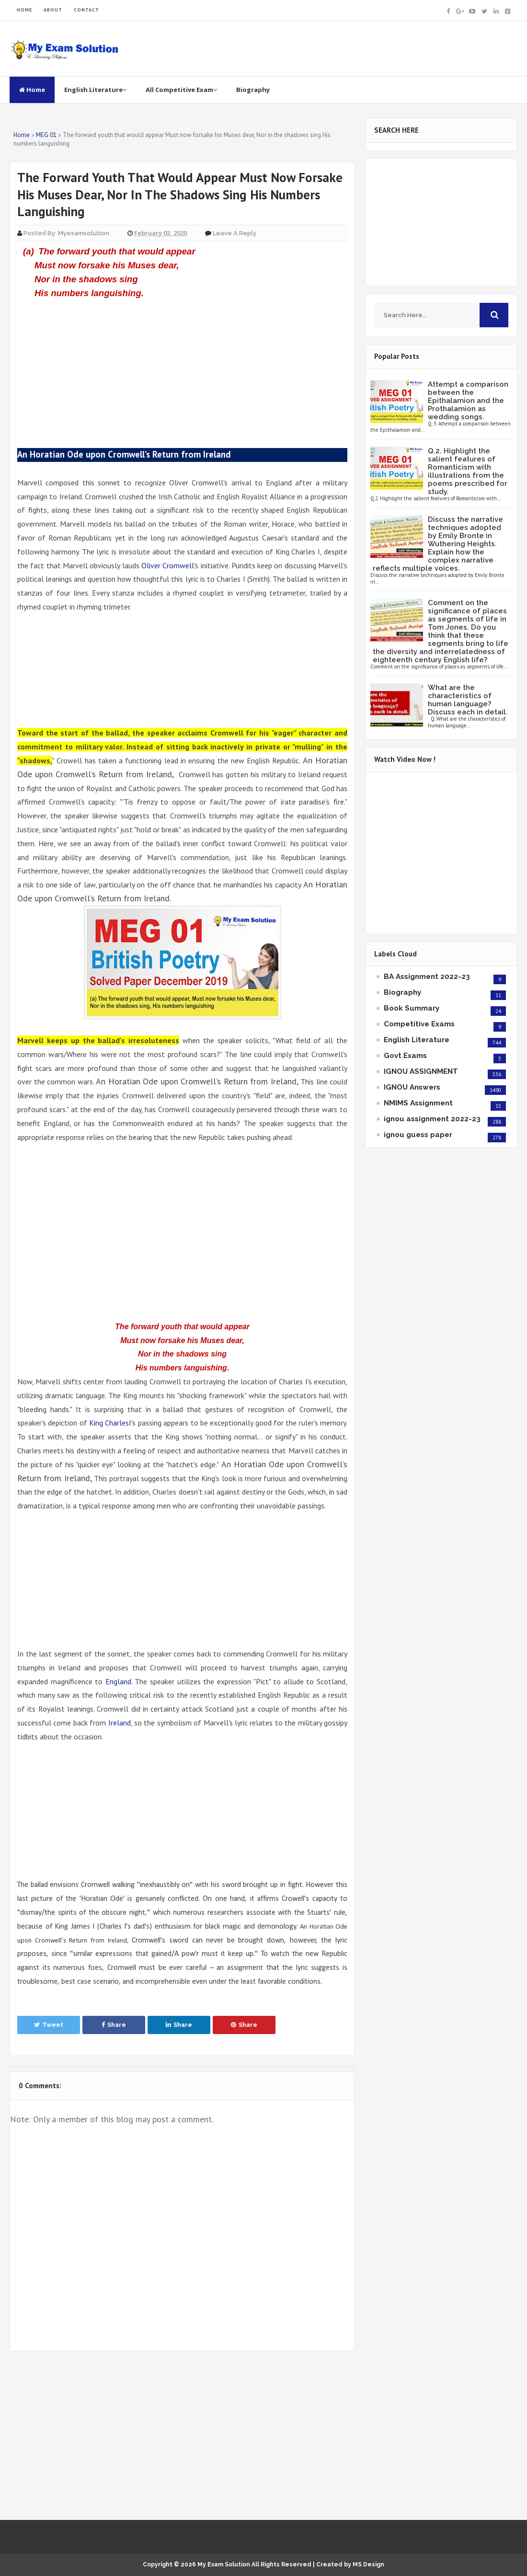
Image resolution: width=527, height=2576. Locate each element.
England (118, 1681)
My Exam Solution (223, 2564)
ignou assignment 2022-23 (432, 1119)
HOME (24, 10)
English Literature (95, 89)
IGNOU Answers (412, 1087)
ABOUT (53, 10)
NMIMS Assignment (418, 1103)
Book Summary (411, 1008)
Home (32, 89)
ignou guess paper (418, 1134)
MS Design (368, 2564)
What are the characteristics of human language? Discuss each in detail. (468, 699)
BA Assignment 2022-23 (427, 976)
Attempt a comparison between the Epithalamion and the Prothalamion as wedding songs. (468, 400)
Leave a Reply (234, 233)
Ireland (119, 1722)
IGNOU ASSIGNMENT (421, 1071)
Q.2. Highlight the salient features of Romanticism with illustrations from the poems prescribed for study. (467, 471)
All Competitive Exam (181, 89)
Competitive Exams (419, 1024)
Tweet (48, 2024)
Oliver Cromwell (167, 565)
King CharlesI (110, 1422)
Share (114, 2024)
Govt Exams (405, 1055)
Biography (253, 89)
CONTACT (86, 10)
